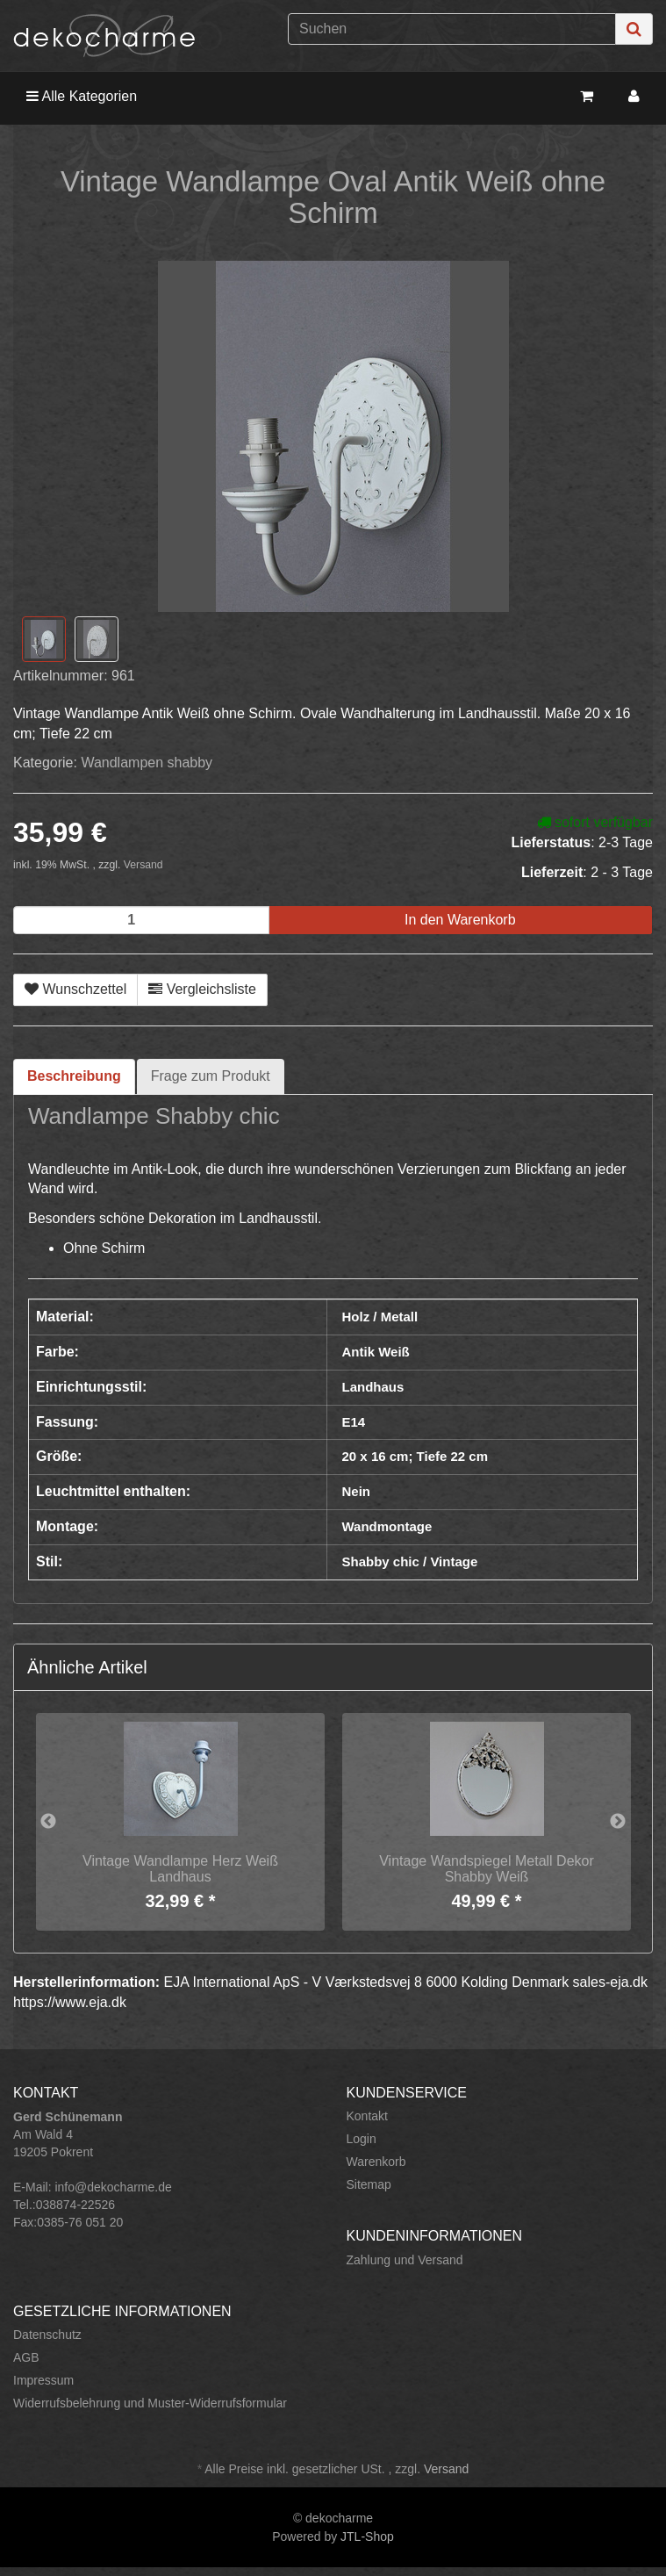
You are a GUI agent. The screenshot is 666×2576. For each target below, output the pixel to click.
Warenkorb (376, 2162)
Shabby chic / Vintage (410, 1561)
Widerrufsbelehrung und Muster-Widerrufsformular (150, 2403)
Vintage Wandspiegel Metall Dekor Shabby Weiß (486, 1868)
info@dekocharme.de (112, 2187)
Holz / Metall (380, 1316)
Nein (356, 1491)
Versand (143, 865)
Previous (48, 1822)
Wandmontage (387, 1526)
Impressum (43, 2380)
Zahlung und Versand (405, 2260)
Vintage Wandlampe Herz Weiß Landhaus (180, 1868)
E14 (354, 1421)
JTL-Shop (367, 2536)
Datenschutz (47, 2335)
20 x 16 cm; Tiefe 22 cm (415, 1456)
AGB (26, 2357)
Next (618, 1822)
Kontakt (367, 2116)
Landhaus (373, 1386)
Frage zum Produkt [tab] (210, 1076)
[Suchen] (452, 29)
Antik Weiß (376, 1351)
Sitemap (369, 2184)
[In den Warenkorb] (460, 920)
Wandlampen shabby (146, 762)
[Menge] (141, 920)
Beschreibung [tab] (74, 1076)
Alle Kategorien (81, 96)
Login (361, 2139)
